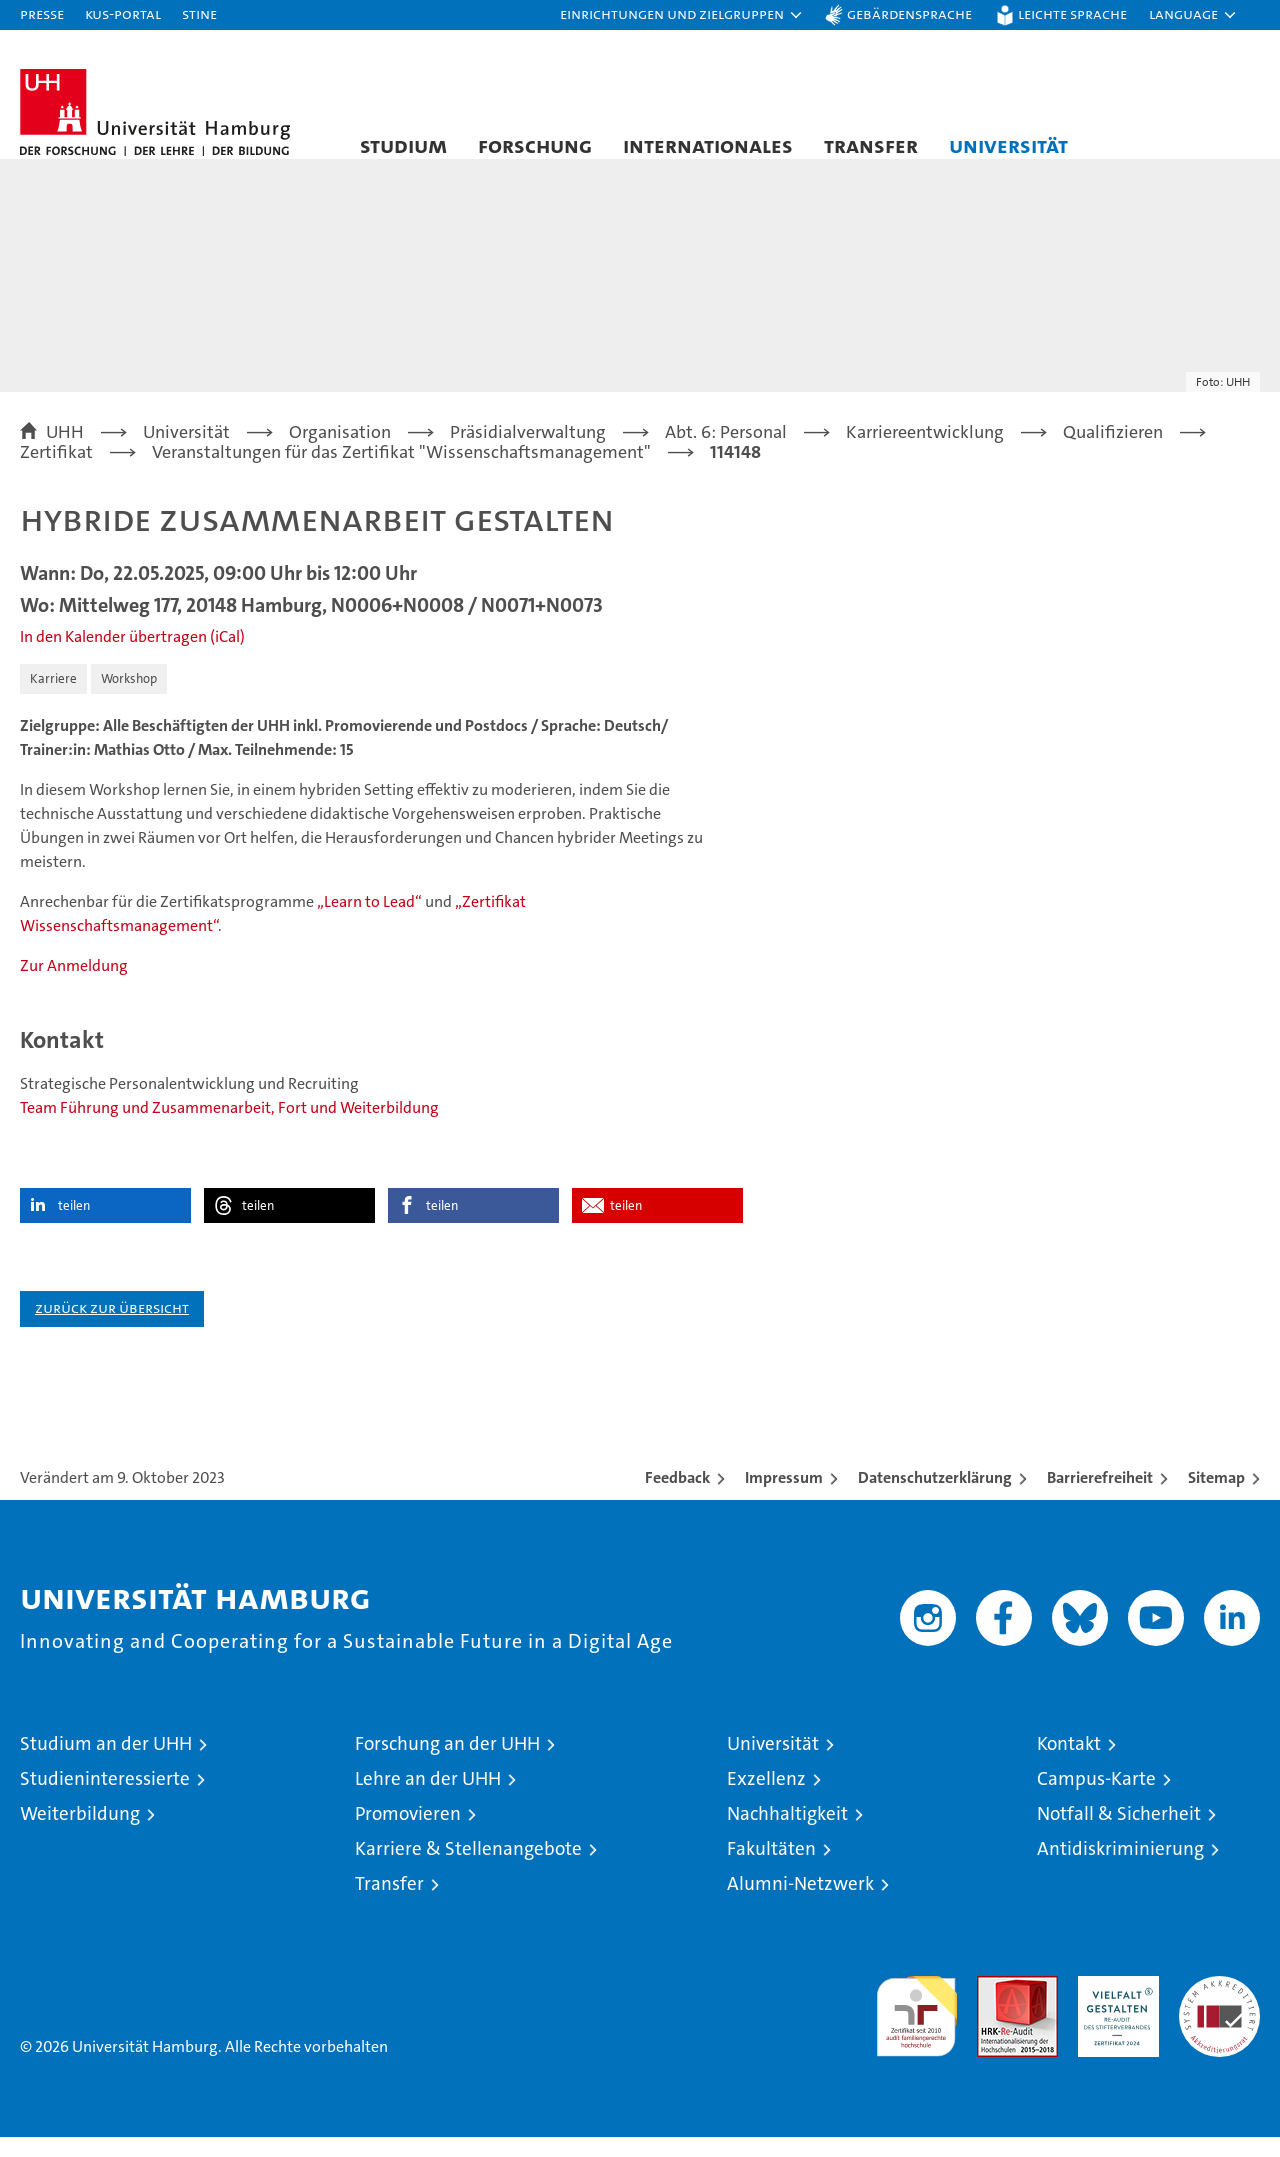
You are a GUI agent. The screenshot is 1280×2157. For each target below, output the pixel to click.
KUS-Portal (123, 13)
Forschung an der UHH (447, 1763)
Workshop (129, 698)
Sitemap (1216, 1497)
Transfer (871, 145)
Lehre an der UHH (428, 1798)
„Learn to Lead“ (369, 921)
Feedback (677, 1497)
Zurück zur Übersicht (112, 1327)
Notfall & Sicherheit (1119, 1833)
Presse (42, 13)
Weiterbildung (80, 1833)
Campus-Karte (1096, 1798)
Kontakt (1069, 1763)
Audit (996, 2006)
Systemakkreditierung (1219, 2006)
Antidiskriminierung (1120, 1868)
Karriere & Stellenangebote (468, 1868)
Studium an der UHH (106, 1763)
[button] (682, 15)
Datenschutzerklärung (935, 1497)
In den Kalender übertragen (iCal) (132, 656)
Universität (1008, 145)
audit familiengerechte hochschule (916, 2027)
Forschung (535, 145)
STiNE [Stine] (199, 13)
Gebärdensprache (909, 13)
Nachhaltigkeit (787, 1833)
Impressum (784, 1497)
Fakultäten (771, 1868)
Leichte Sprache (1072, 13)
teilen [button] (74, 1225)
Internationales (708, 145)
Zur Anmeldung (74, 985)
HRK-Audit (1113, 2006)
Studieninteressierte (105, 1798)
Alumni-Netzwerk (800, 1903)
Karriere (53, 698)
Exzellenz (766, 1798)
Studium (403, 145)
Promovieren (408, 1833)
